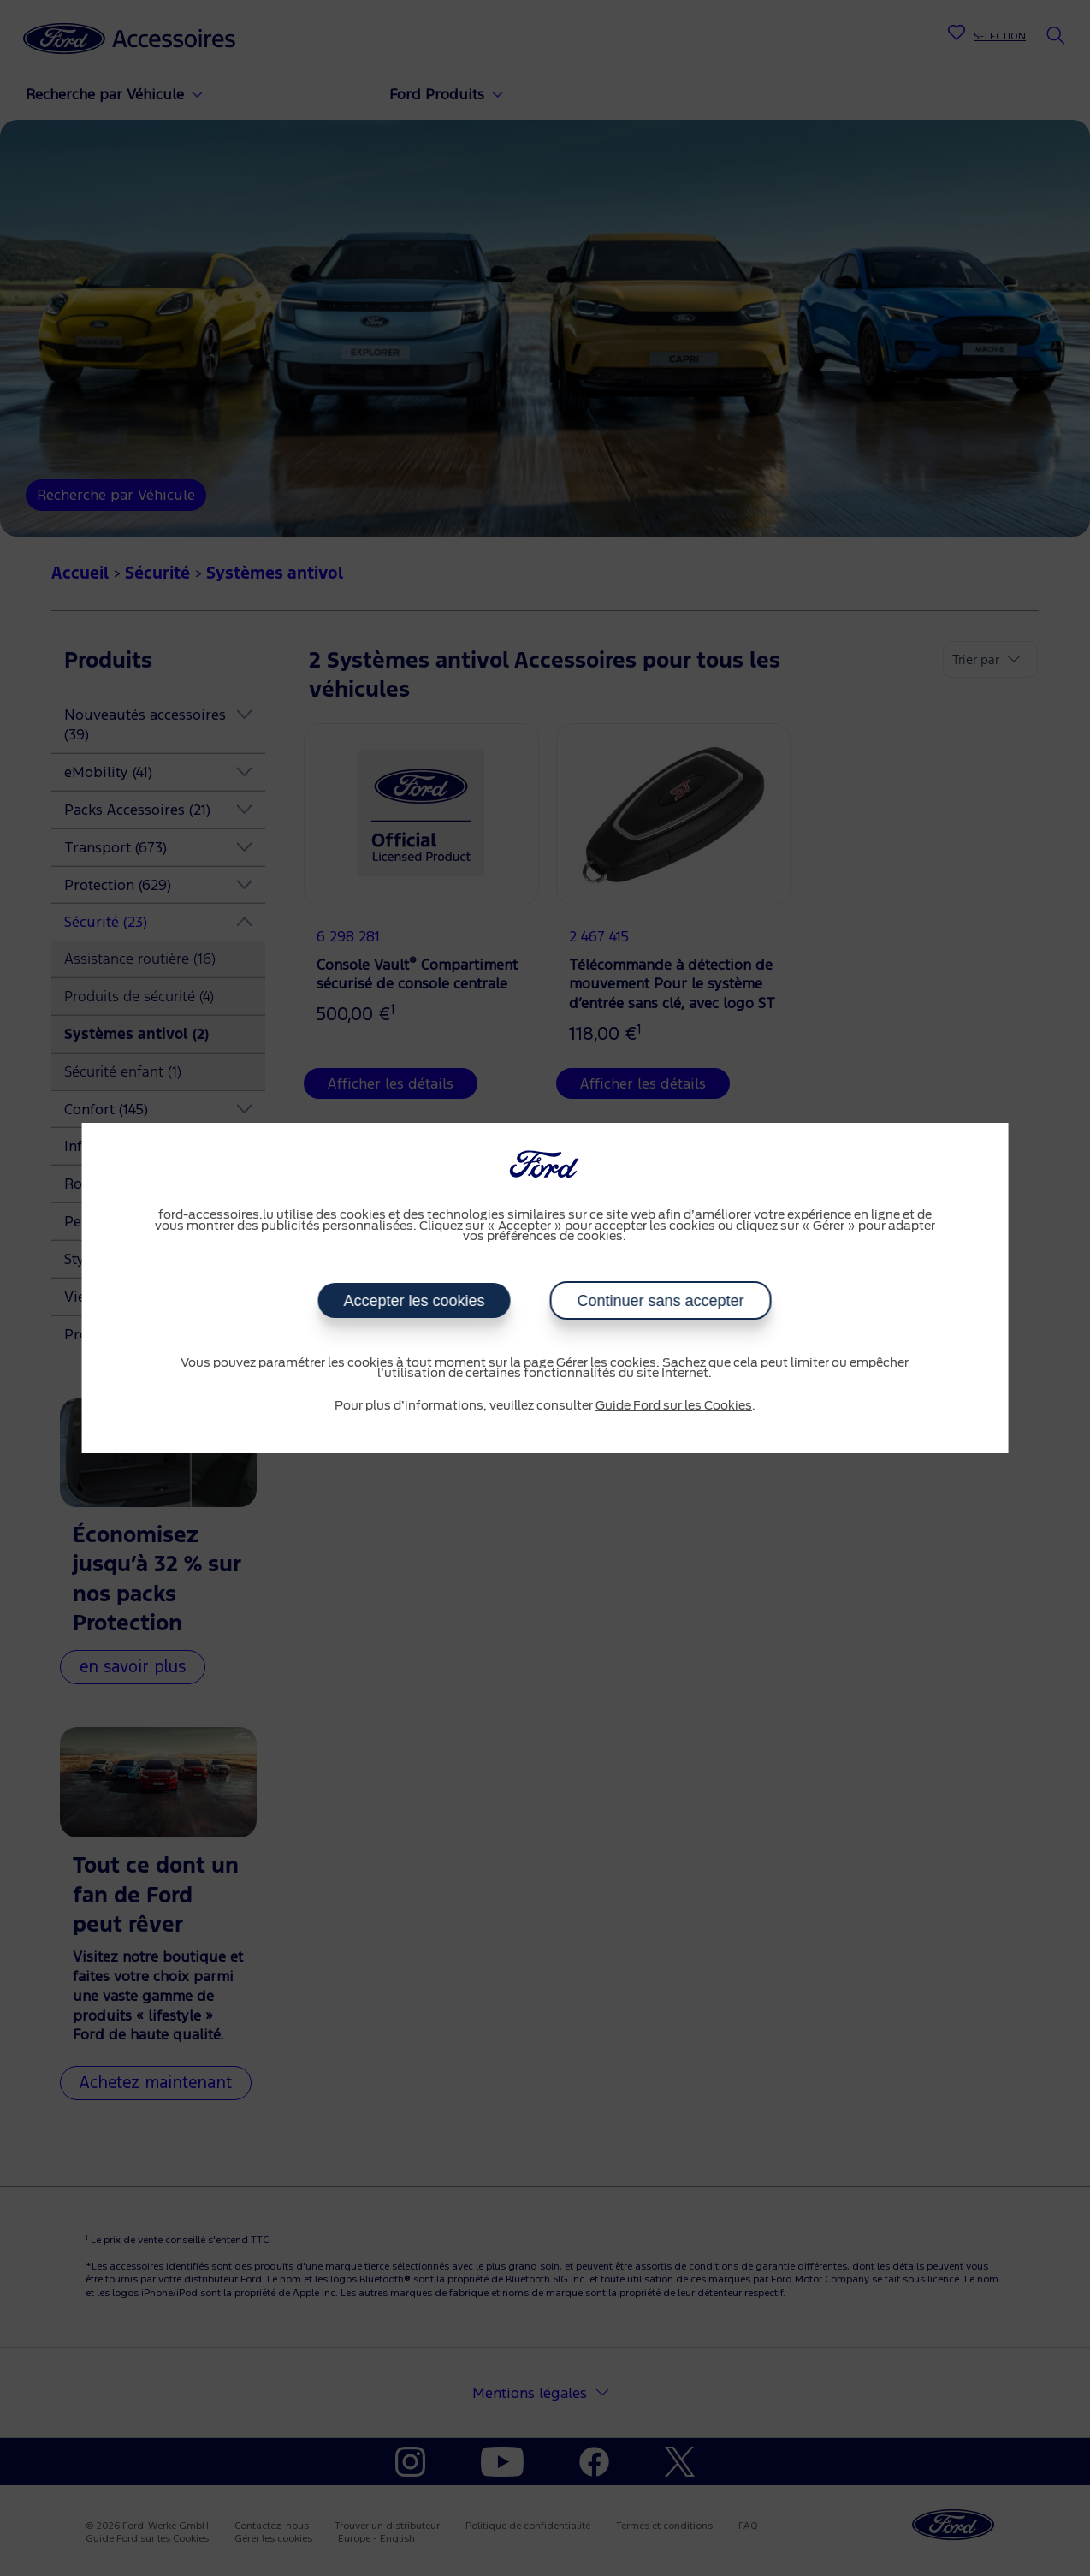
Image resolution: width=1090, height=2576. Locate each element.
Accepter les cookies (414, 1300)
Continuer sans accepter (661, 1300)
